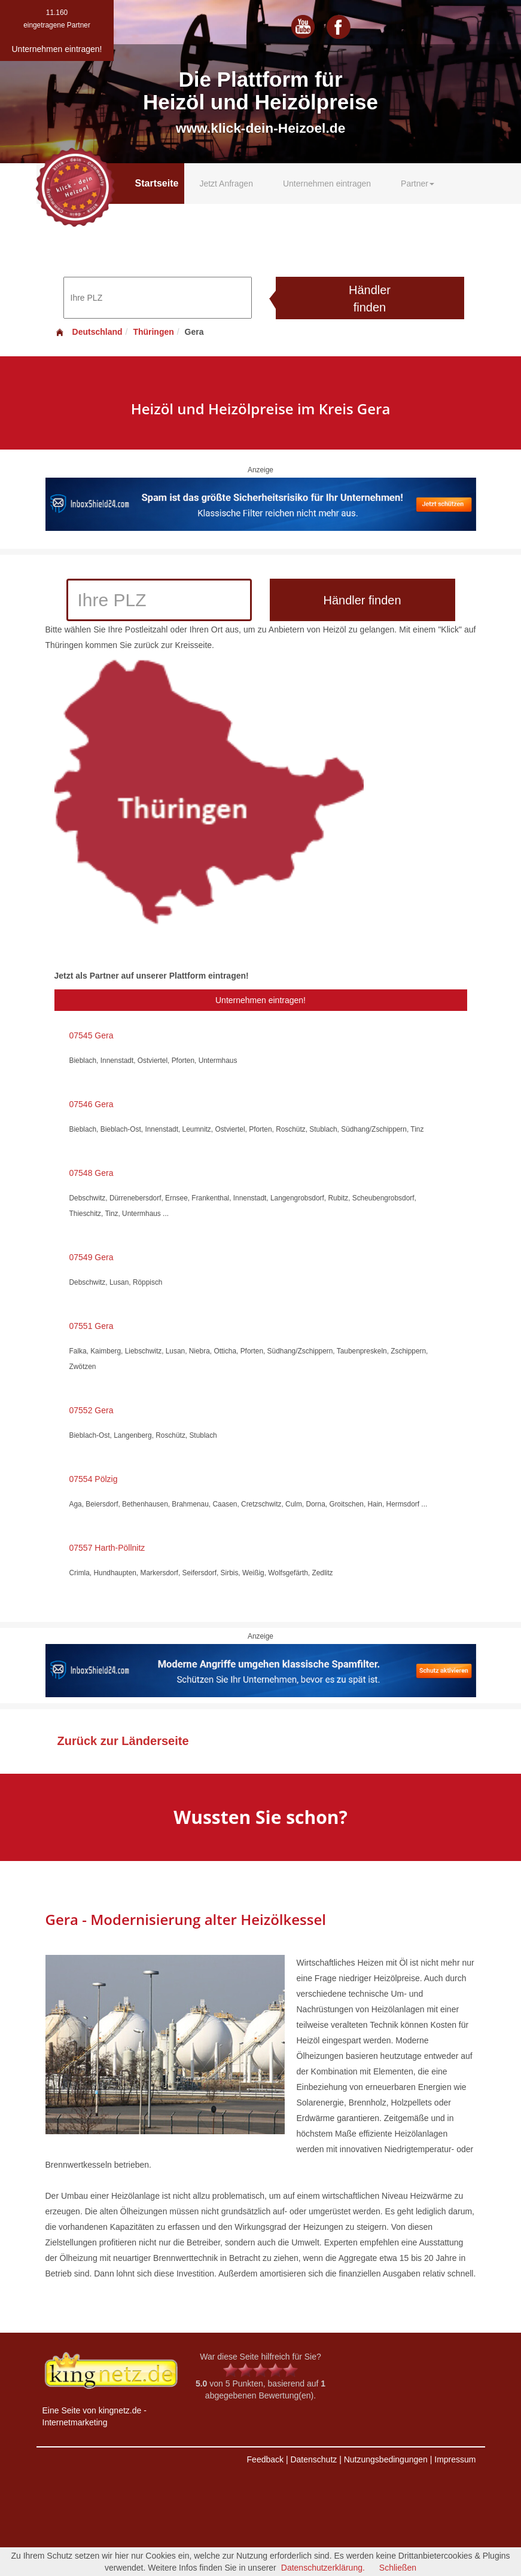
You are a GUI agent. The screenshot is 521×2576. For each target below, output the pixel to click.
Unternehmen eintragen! (260, 1000)
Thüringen (153, 332)
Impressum (455, 2459)
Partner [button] (417, 183)
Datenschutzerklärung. (323, 2567)
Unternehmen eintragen (327, 183)
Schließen (397, 2567)
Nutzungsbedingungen (386, 2459)
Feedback (265, 2459)
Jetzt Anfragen (226, 183)
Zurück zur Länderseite (123, 1740)
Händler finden (370, 298)
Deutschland (88, 332)
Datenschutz (313, 2459)
